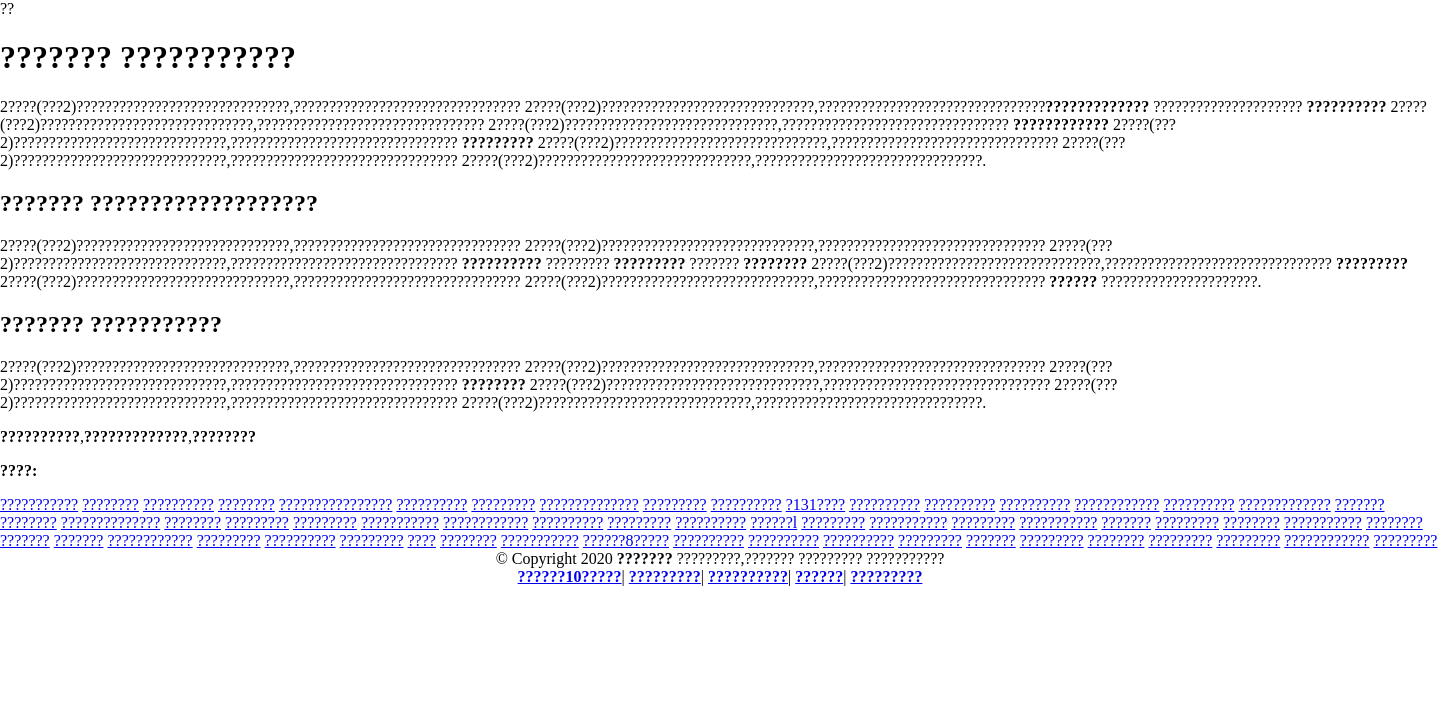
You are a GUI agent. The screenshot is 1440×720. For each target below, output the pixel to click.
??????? (1360, 504)
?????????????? (588, 504)
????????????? (1284, 504)
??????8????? (626, 540)
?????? (819, 576)
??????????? (39, 504)
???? (422, 540)
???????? (110, 504)
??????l (773, 522)
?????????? (178, 504)
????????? (503, 504)
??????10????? (570, 576)
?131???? (816, 504)
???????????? (1116, 504)
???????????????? (336, 504)
